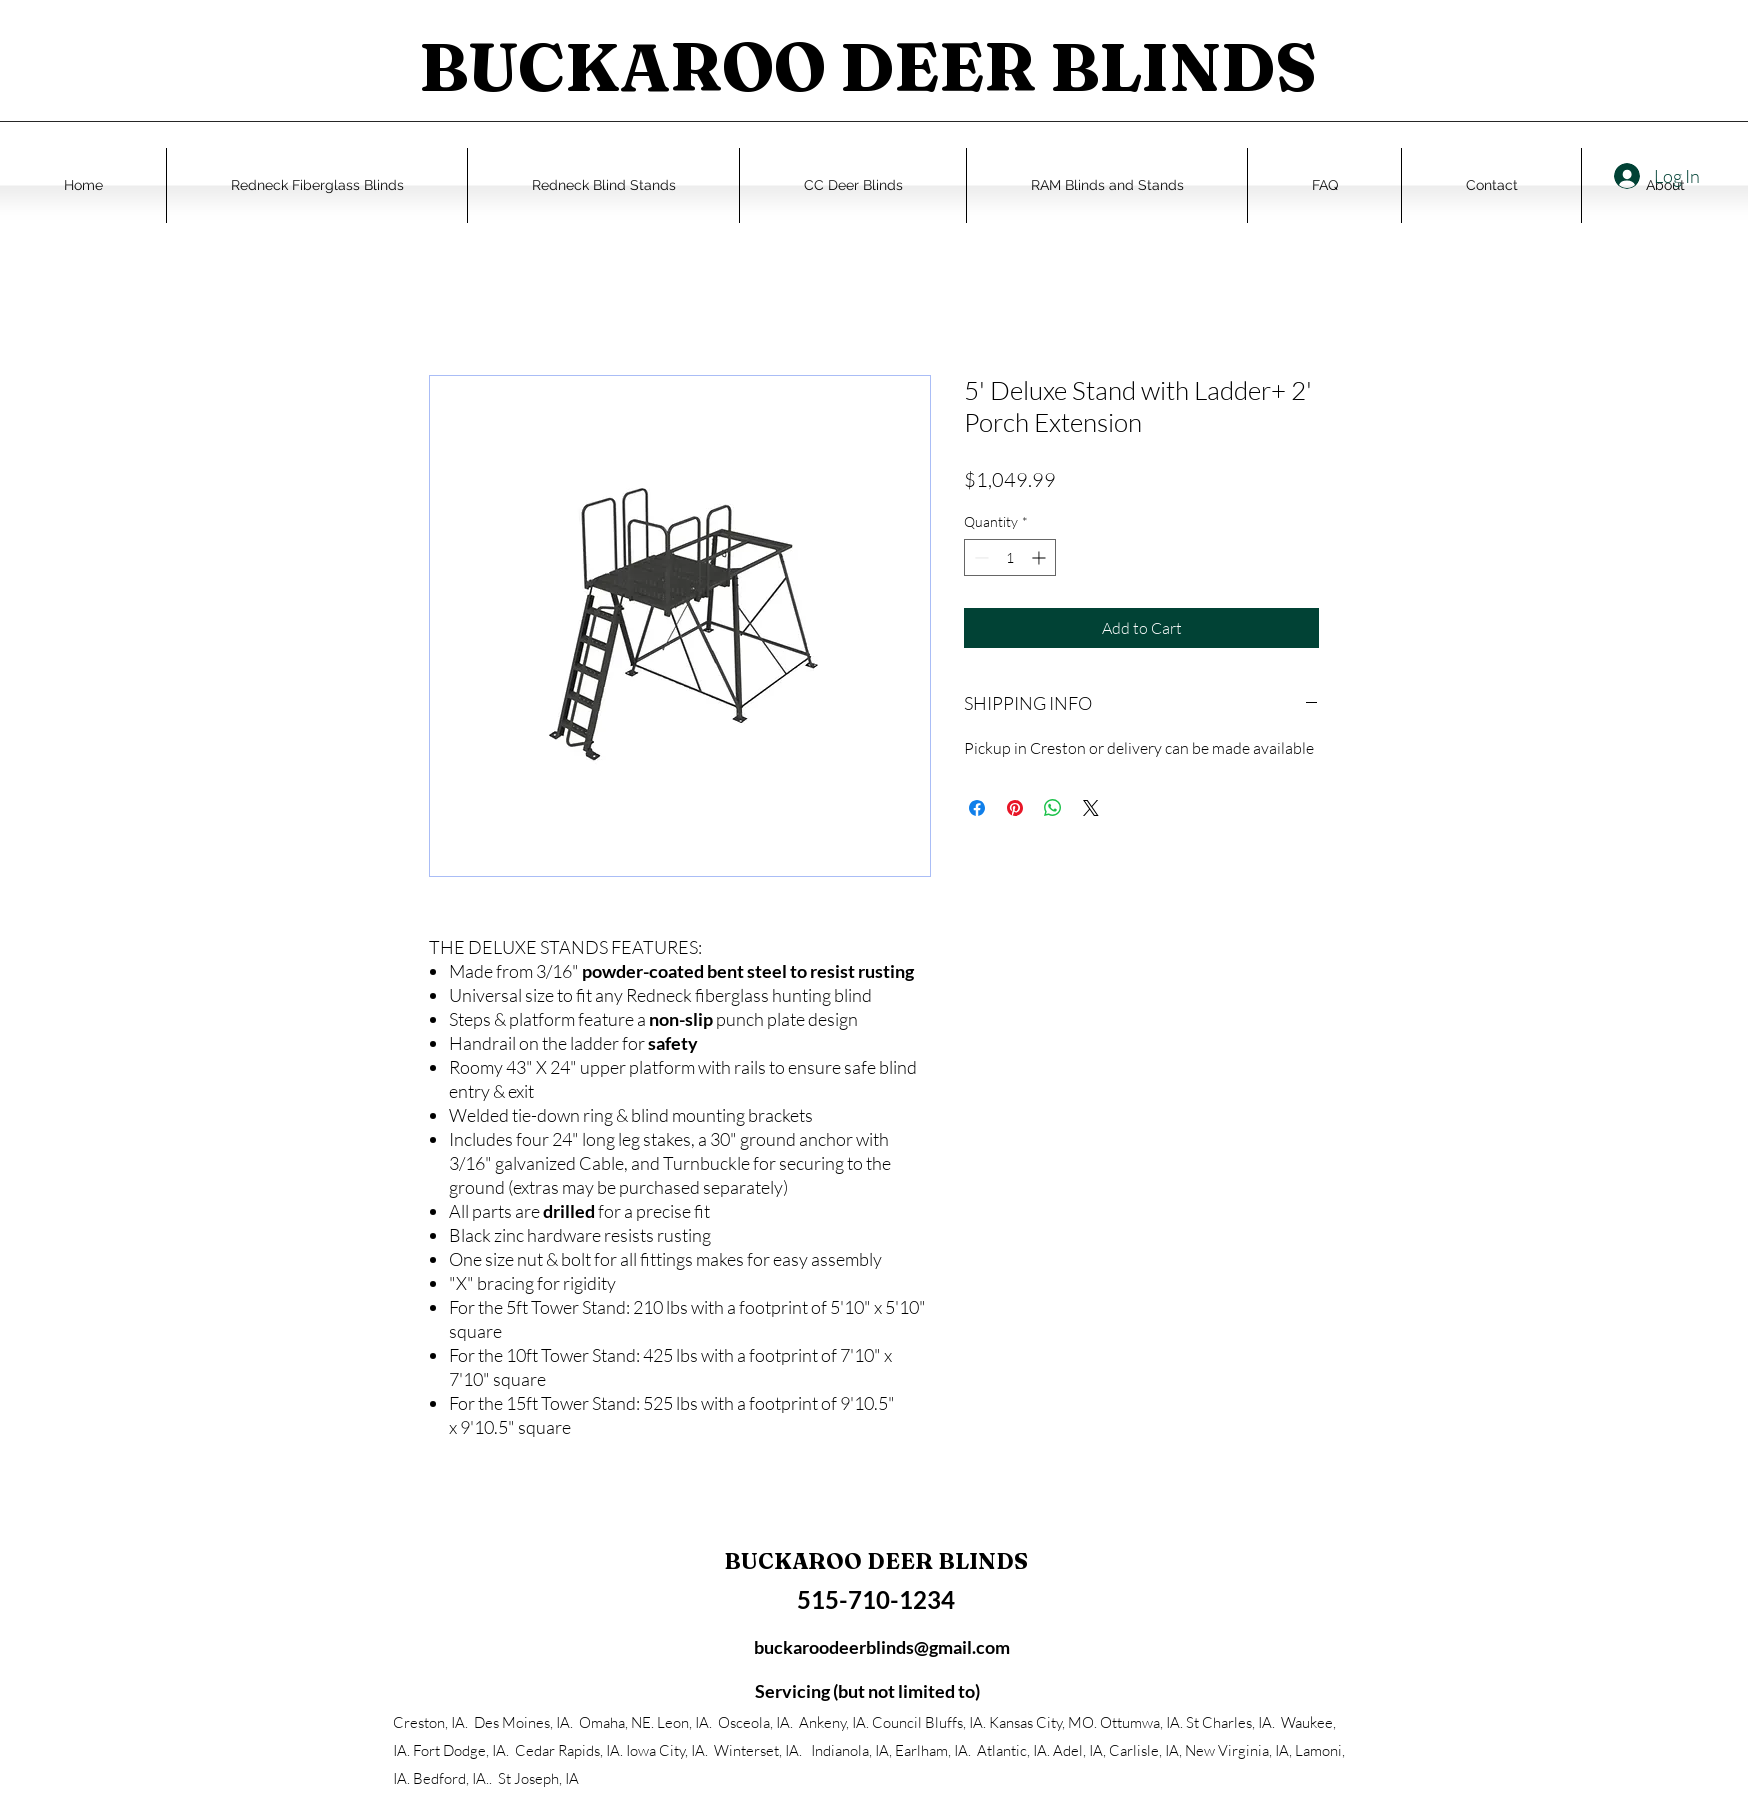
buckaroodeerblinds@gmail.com (882, 1647)
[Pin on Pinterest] (1015, 808)
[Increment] (1040, 557)
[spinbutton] (1010, 557)
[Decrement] (979, 557)
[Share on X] (1091, 808)
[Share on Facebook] (977, 808)
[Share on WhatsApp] (1053, 808)
